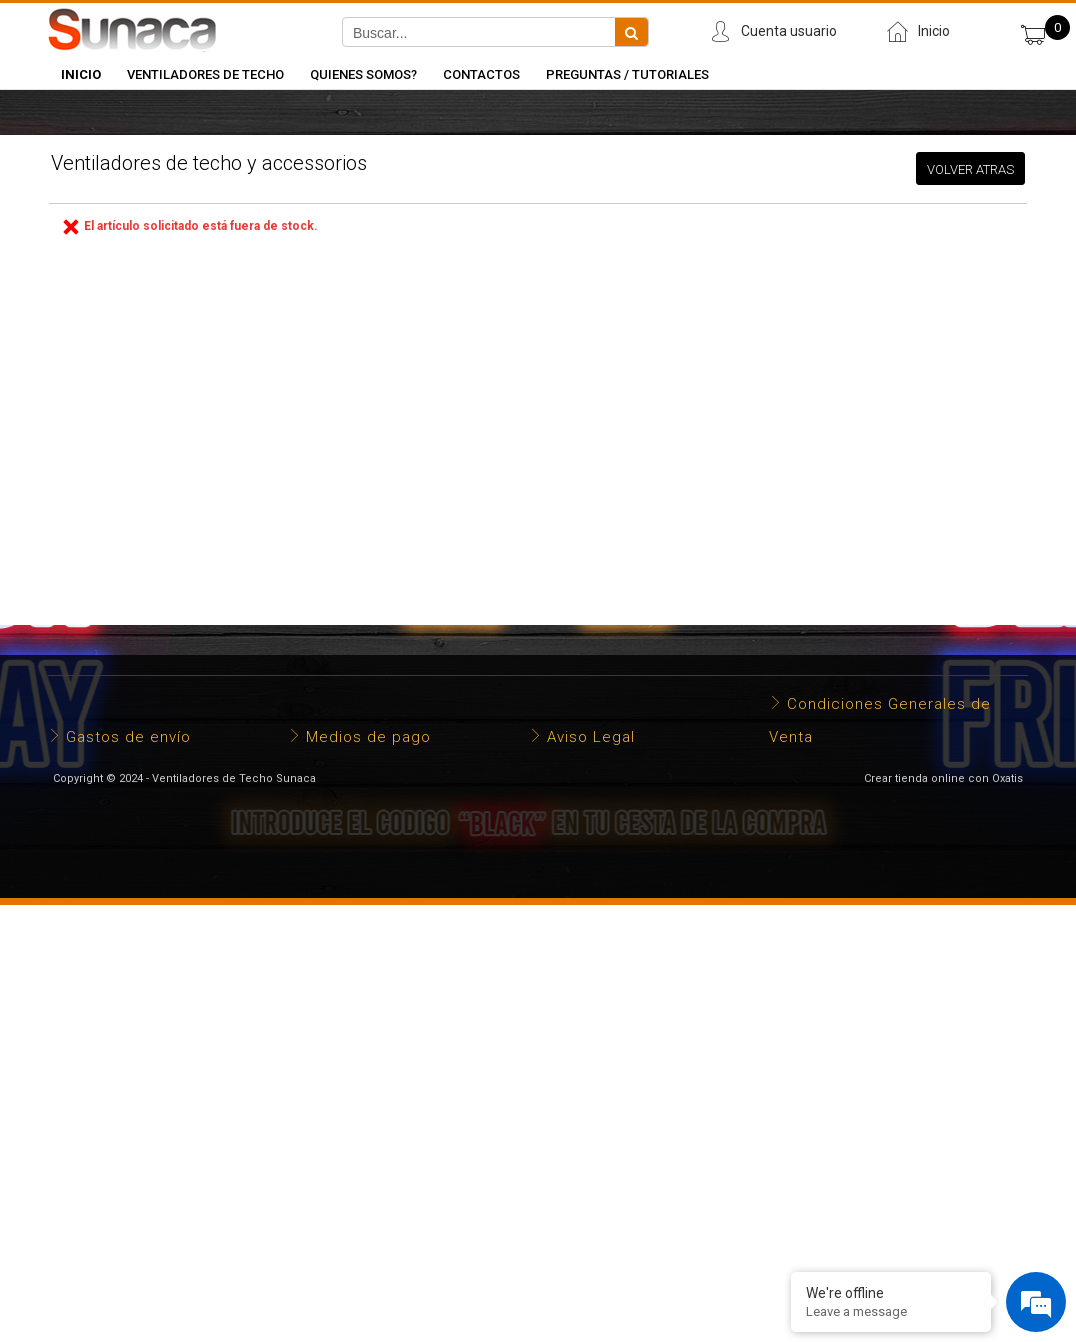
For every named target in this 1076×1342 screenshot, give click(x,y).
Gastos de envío (128, 737)
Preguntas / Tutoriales (627, 74)
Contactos (481, 74)
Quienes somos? (363, 74)
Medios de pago (368, 737)
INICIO (81, 74)
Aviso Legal (591, 737)
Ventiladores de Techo (205, 74)
